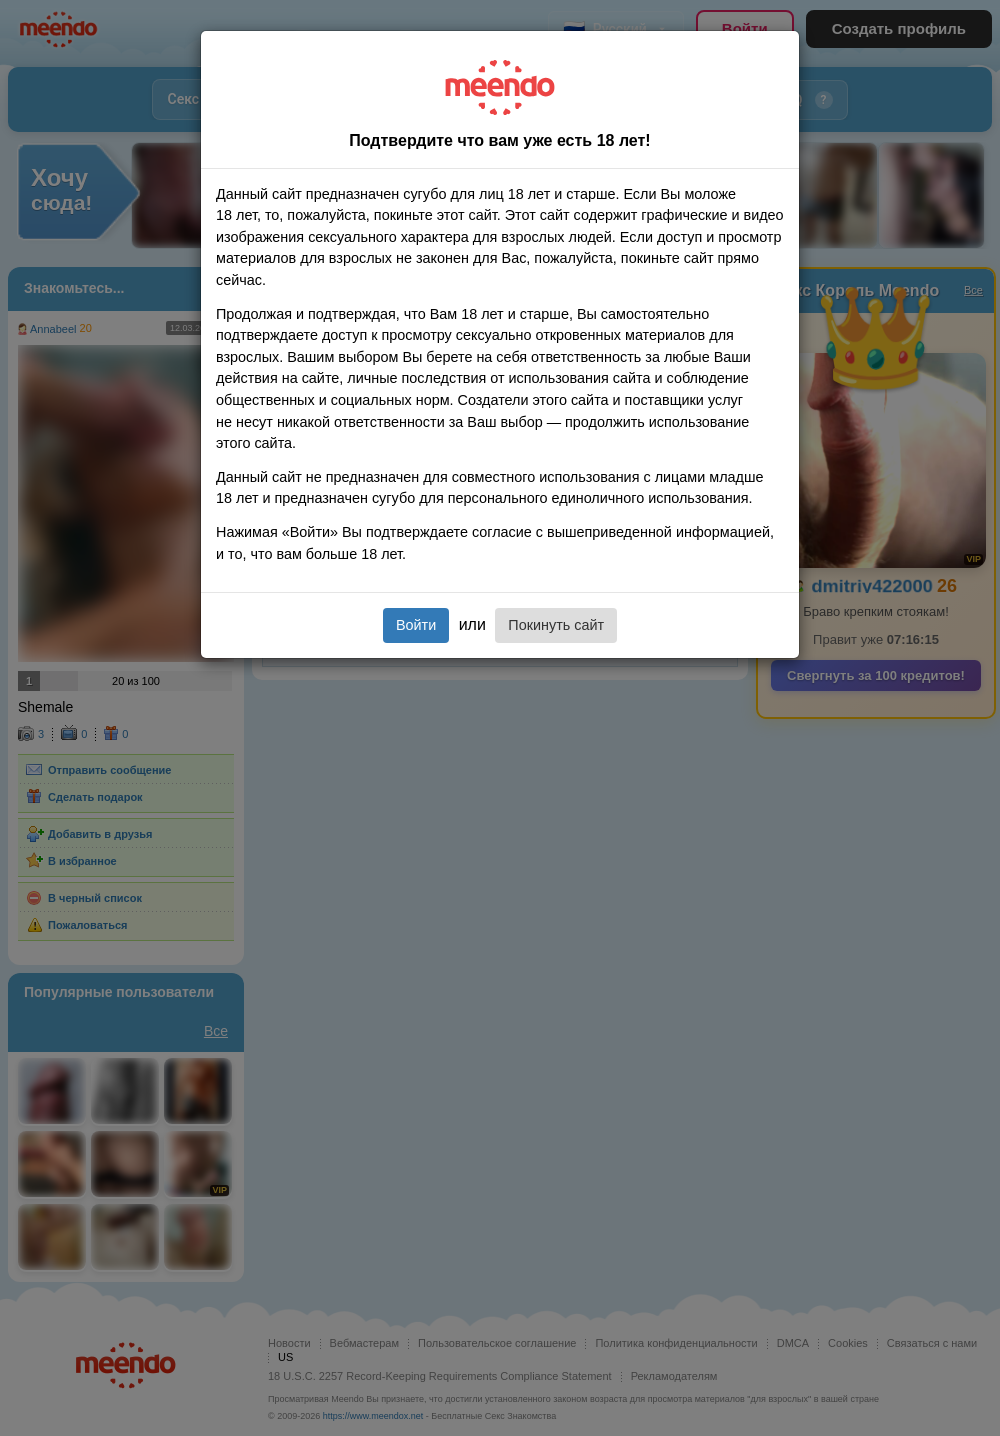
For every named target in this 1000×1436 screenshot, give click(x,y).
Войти (416, 625)
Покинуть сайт (556, 625)
